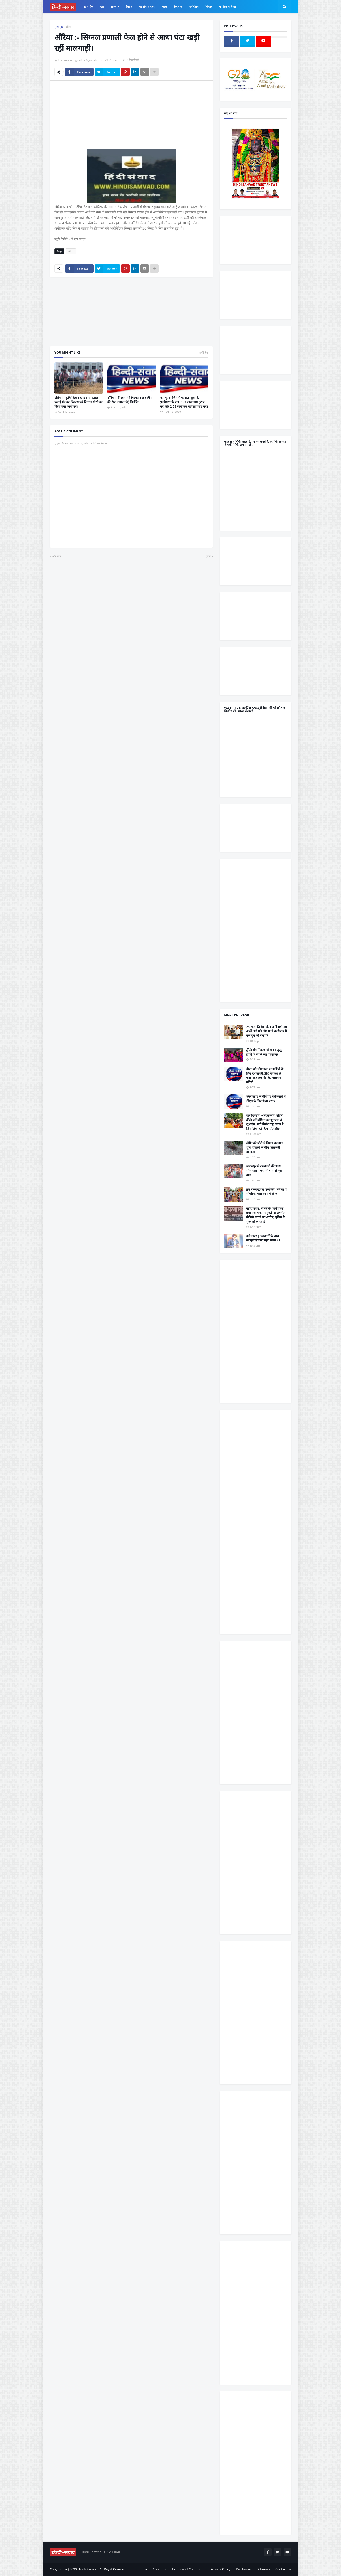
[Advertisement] (131, 117)
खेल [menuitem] (164, 6)
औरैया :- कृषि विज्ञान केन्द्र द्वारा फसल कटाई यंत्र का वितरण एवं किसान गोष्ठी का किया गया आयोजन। (78, 402)
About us (159, 2569)
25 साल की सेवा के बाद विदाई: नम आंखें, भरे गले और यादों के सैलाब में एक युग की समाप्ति (266, 1031)
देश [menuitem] (102, 6)
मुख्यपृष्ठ (58, 27)
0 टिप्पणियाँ (133, 60)
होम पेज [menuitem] (88, 6)
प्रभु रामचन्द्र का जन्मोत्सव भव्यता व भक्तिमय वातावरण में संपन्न (266, 1191)
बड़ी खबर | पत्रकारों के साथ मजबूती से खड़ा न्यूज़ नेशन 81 (263, 1238)
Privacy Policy (220, 2569)
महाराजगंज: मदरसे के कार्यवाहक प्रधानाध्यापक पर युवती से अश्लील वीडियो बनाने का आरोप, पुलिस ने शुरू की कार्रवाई (265, 1215)
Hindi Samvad (88, 2569)
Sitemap (263, 2569)
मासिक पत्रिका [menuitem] (227, 6)
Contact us (283, 2569)
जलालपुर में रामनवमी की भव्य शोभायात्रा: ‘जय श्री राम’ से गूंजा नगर (264, 1170)
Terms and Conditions (188, 2569)
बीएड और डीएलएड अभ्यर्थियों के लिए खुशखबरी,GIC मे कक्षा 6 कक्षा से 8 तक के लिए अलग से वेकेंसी (264, 1075)
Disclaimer (244, 2569)
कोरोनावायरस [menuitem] (147, 6)
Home (142, 2569)
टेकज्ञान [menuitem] (177, 6)
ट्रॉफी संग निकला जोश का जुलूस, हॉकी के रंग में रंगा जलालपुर (265, 1052)
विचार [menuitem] (208, 6)
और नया (56, 556)
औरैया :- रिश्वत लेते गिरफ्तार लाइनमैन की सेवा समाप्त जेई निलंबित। (129, 400)
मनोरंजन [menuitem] (194, 6)
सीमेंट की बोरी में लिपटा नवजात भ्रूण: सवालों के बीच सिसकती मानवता (264, 1147)
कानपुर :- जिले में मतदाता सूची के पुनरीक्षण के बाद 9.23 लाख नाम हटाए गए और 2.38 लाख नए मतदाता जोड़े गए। (184, 402)
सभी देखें (203, 352)
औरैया (69, 27)
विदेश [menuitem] (129, 6)
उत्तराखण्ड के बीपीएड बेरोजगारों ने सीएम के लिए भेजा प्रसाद (266, 1098)
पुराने (208, 556)
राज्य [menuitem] (113, 6)
